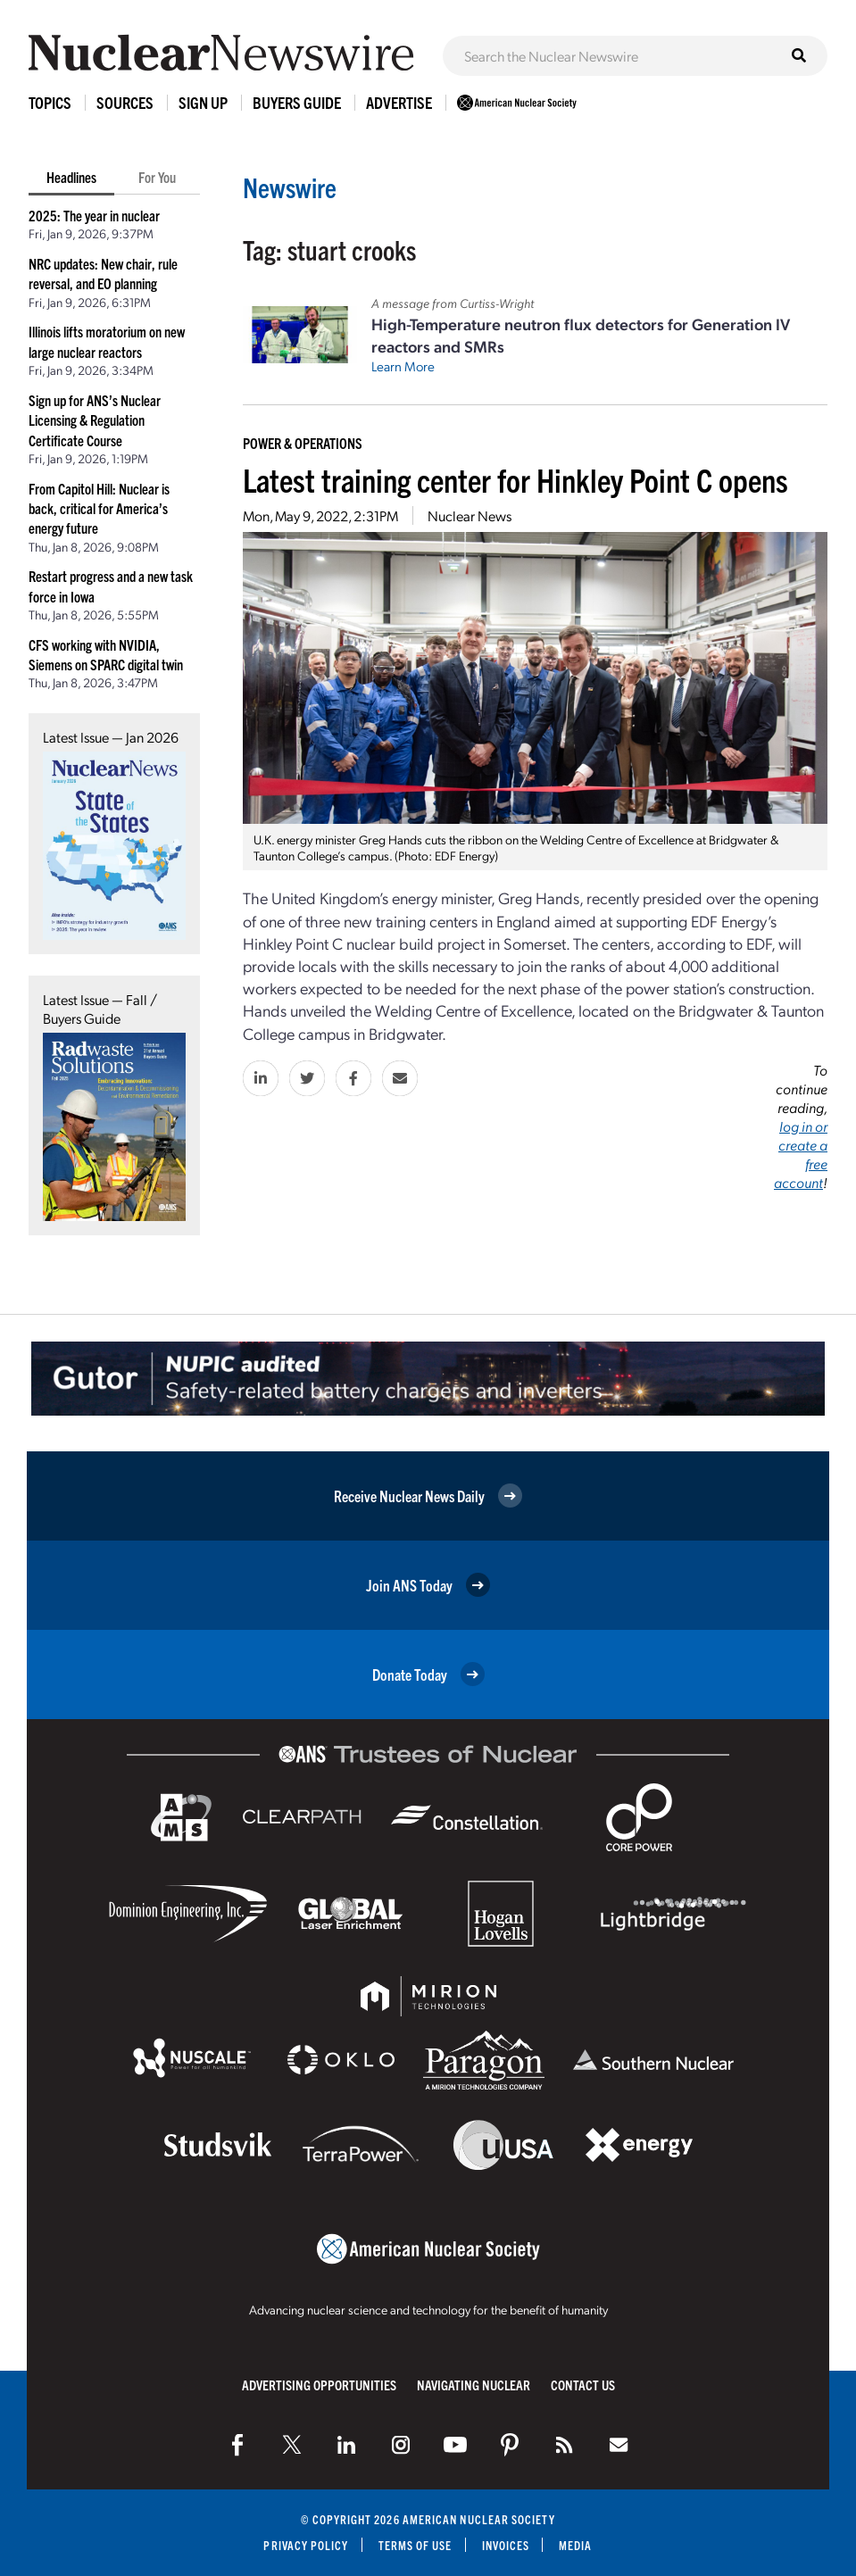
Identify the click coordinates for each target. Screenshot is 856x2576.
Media (575, 2545)
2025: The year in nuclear (94, 215)
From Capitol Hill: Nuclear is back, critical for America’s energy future (99, 508)
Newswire (290, 187)
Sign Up (203, 102)
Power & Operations (302, 443)
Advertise (399, 102)
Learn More (403, 366)
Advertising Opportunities (319, 2384)
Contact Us (583, 2384)
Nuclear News (469, 515)
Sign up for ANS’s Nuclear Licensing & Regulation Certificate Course (95, 420)
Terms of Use (415, 2545)
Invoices (506, 2545)
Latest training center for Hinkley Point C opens (515, 479)
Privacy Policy (305, 2545)
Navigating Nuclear (473, 2384)
